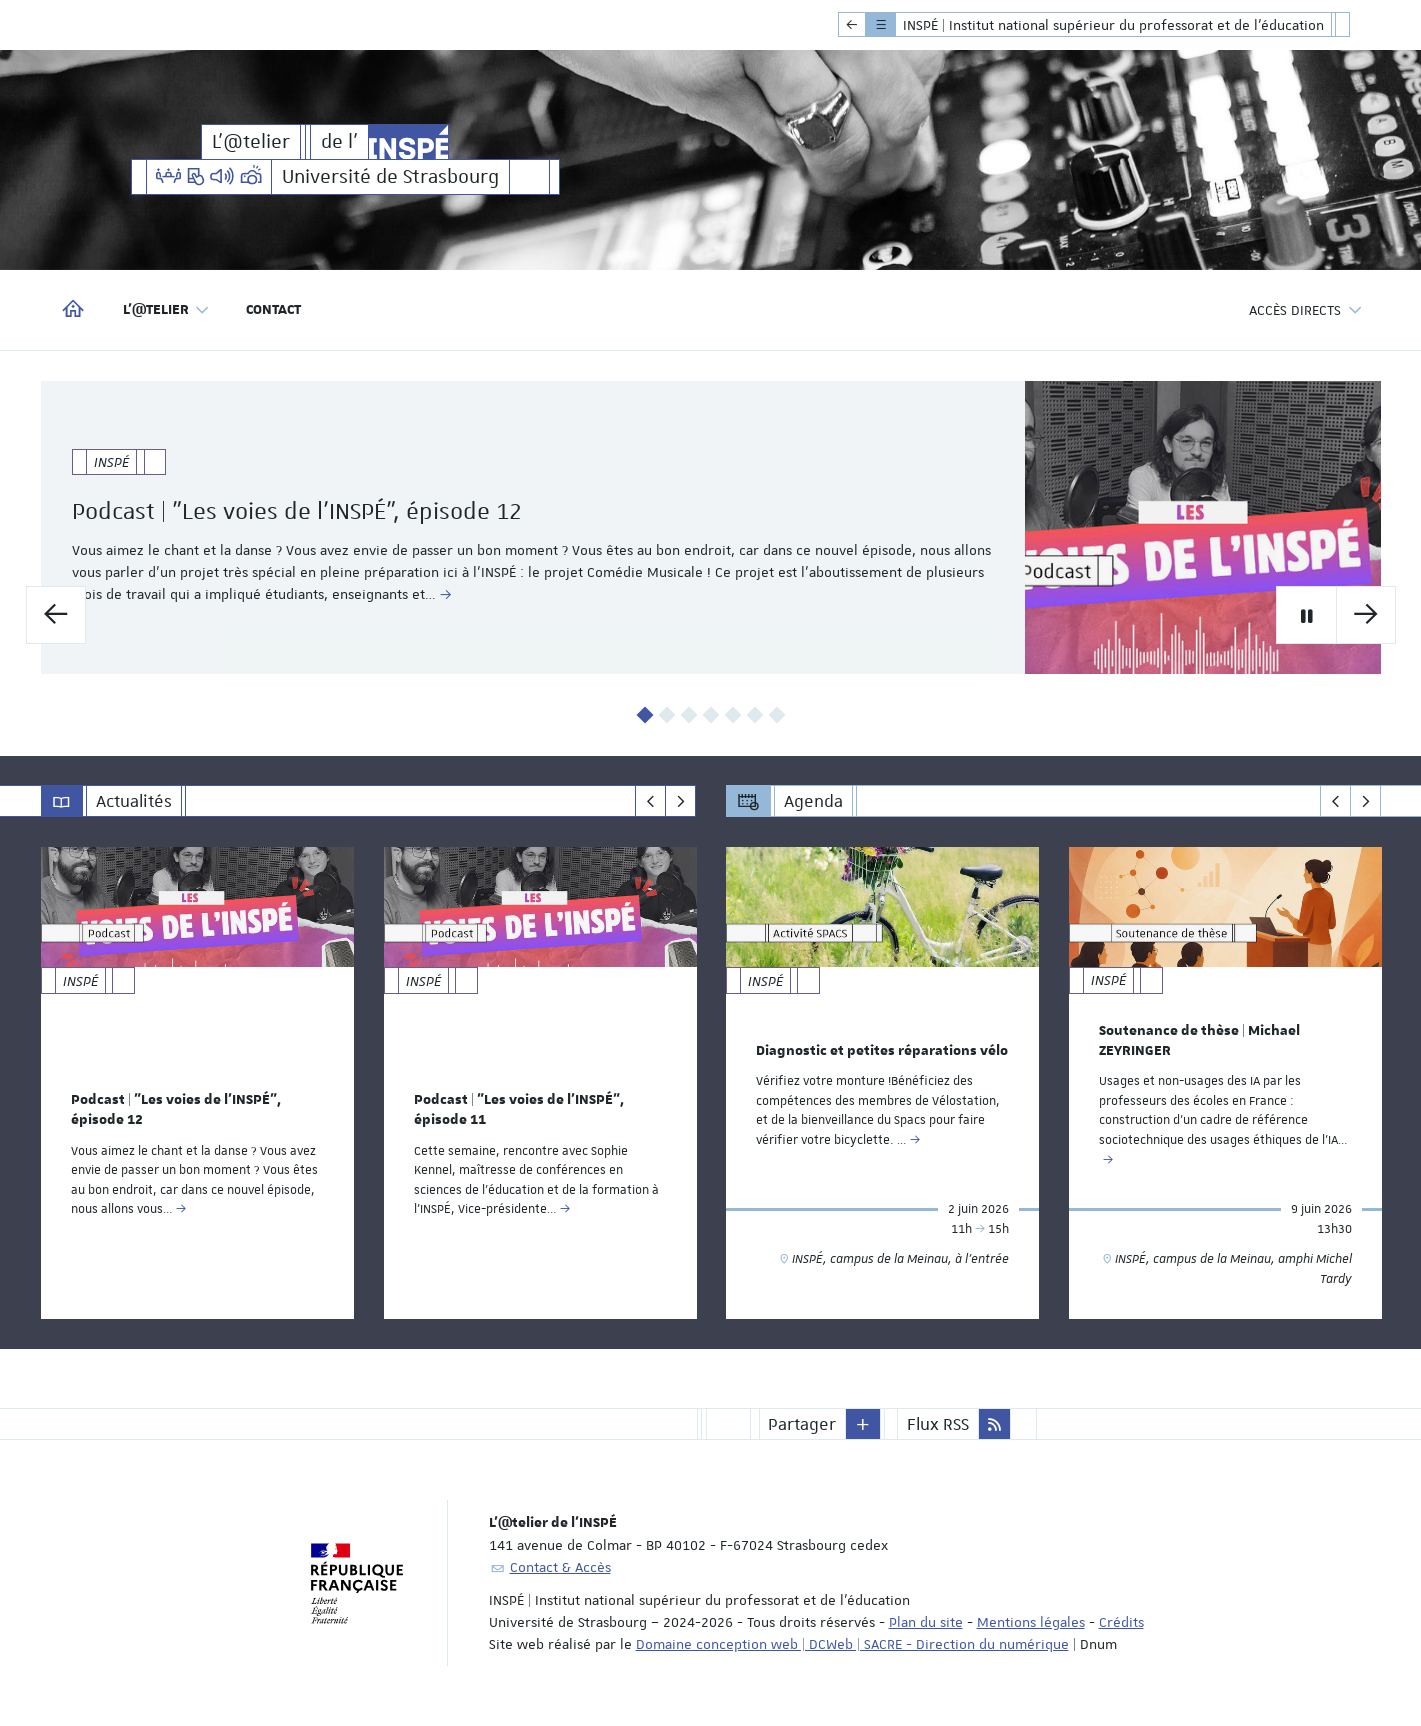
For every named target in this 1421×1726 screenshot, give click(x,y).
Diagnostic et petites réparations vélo (882, 1050)
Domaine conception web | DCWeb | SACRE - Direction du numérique (852, 1644)
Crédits (1121, 1622)
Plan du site (926, 1622)
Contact (273, 310)
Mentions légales (1031, 1622)
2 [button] (666, 715)
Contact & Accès (560, 1567)
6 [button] (754, 715)
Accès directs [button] (1306, 310)
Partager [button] (802, 1424)
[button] (863, 1424)
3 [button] (688, 715)
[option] (711, 527)
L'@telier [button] (167, 310)
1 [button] (644, 715)
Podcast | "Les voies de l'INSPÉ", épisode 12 (356, 511)
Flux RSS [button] (938, 1424)
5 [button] (732, 715)
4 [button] (710, 715)
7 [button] (776, 715)
